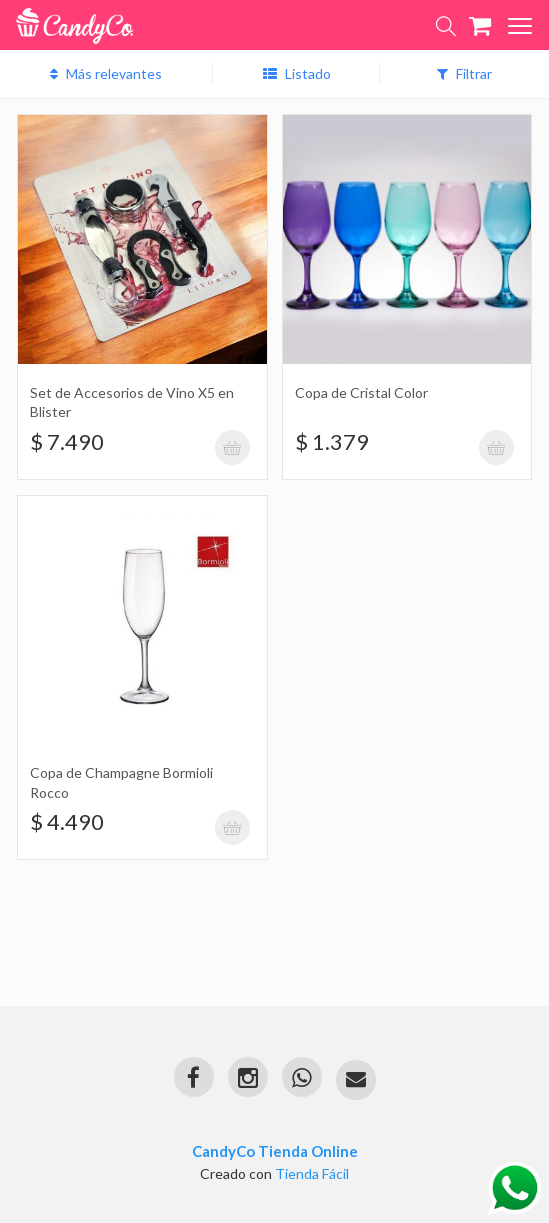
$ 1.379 (332, 441)
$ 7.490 (67, 441)
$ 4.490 (67, 821)
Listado (297, 73)
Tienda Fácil (312, 1173)
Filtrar (464, 73)
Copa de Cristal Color (361, 392)
